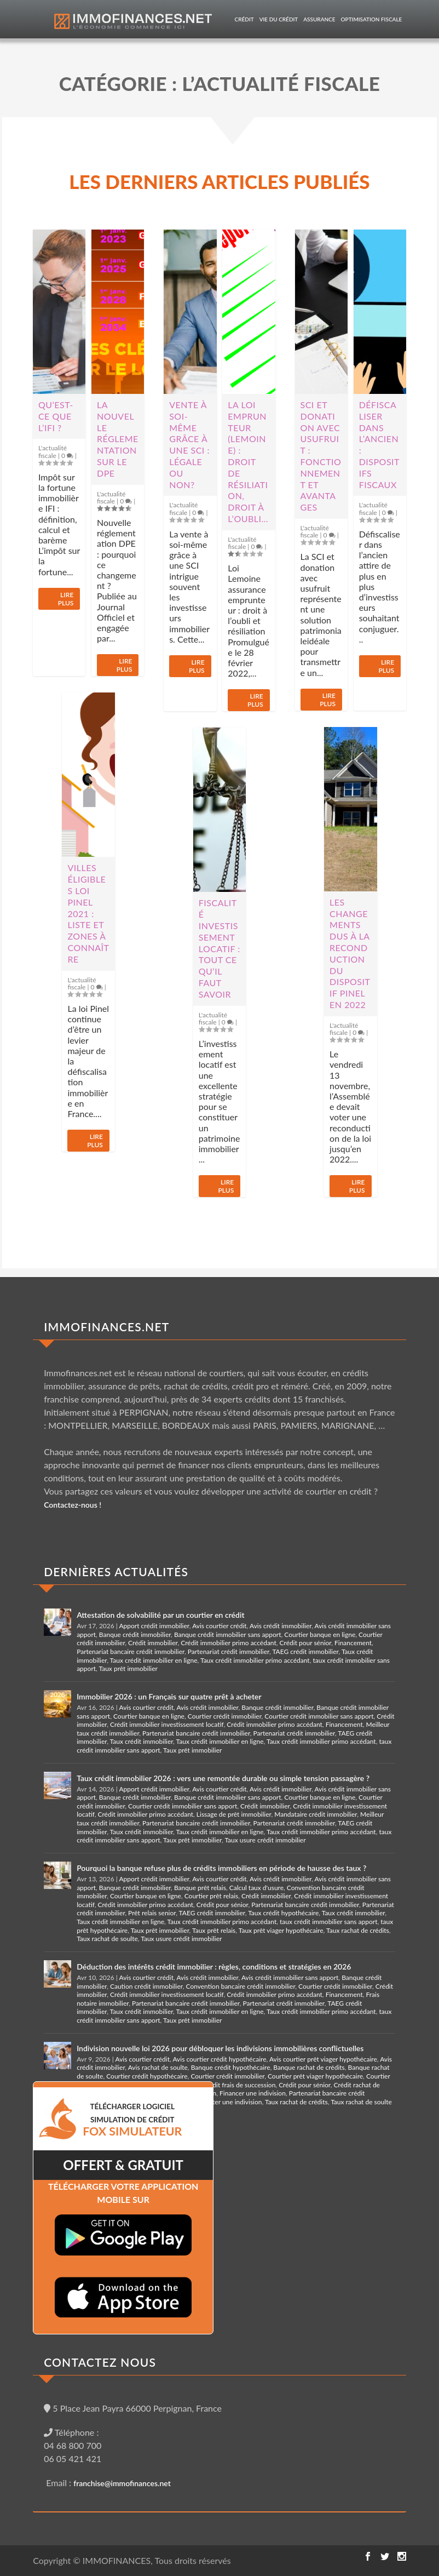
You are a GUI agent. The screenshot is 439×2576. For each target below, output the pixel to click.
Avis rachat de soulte (158, 2067)
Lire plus (66, 599)
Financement (353, 1643)
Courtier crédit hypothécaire (146, 2076)
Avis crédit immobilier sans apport (289, 1977)
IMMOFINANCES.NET (106, 1326)
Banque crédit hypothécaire (230, 2067)
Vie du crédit (278, 19)
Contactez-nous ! (72, 1504)
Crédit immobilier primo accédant (228, 1643)
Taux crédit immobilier (142, 1741)
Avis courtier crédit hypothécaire (219, 2059)
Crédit (244, 19)
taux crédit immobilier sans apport (328, 1921)
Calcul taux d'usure (256, 1888)
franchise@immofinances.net (122, 2483)
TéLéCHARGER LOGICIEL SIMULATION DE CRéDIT (132, 2119)
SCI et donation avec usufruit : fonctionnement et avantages (321, 455)
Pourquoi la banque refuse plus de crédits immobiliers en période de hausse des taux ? (221, 1868)
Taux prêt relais (213, 1930)
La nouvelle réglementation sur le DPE (117, 438)
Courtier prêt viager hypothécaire (315, 2076)
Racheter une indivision (228, 2102)
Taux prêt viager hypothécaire (281, 1930)
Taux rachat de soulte (107, 1938)
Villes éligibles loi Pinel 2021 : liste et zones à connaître (88, 913)
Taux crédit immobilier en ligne (154, 1660)
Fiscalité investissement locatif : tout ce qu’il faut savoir (219, 948)
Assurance (319, 19)
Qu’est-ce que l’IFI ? (55, 416)
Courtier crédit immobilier (225, 1716)
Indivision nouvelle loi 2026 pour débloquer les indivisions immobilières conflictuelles (220, 2048)
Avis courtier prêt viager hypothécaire (323, 2059)
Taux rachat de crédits (357, 1930)
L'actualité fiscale (52, 451)
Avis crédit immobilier (280, 1626)
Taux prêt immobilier (128, 1668)
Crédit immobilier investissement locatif (167, 1724)
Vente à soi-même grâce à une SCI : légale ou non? (189, 444)
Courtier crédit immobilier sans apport (318, 1716)
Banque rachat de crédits (308, 2067)
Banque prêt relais (200, 1888)
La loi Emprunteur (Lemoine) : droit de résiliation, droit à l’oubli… (248, 461)
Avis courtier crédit (219, 1626)
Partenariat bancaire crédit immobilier (130, 1651)
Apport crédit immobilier (154, 1626)
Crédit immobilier (152, 1643)
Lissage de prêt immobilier (234, 1814)
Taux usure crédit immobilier (264, 1840)
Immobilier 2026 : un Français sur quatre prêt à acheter (169, 1696)
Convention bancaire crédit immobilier (240, 1986)
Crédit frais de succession (239, 2085)
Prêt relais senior (152, 1913)
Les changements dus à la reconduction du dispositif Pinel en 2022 (350, 953)
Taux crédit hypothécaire (283, 1913)
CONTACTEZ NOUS (100, 2362)
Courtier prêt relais (211, 1896)
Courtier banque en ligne (319, 1634)
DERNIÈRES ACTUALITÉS (116, 1571)
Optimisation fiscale (371, 19)
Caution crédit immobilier (146, 1986)
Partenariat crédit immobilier (228, 1651)
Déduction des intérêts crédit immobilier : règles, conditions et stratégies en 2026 (214, 1966)
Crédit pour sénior (306, 1643)
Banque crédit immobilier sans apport (227, 1634)
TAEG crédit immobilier (305, 1651)
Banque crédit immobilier (135, 1634)
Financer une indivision (253, 2093)
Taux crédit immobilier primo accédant (255, 1660)
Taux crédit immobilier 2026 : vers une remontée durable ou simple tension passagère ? (223, 1778)
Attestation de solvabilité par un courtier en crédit (160, 1614)
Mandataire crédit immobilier (315, 1814)
